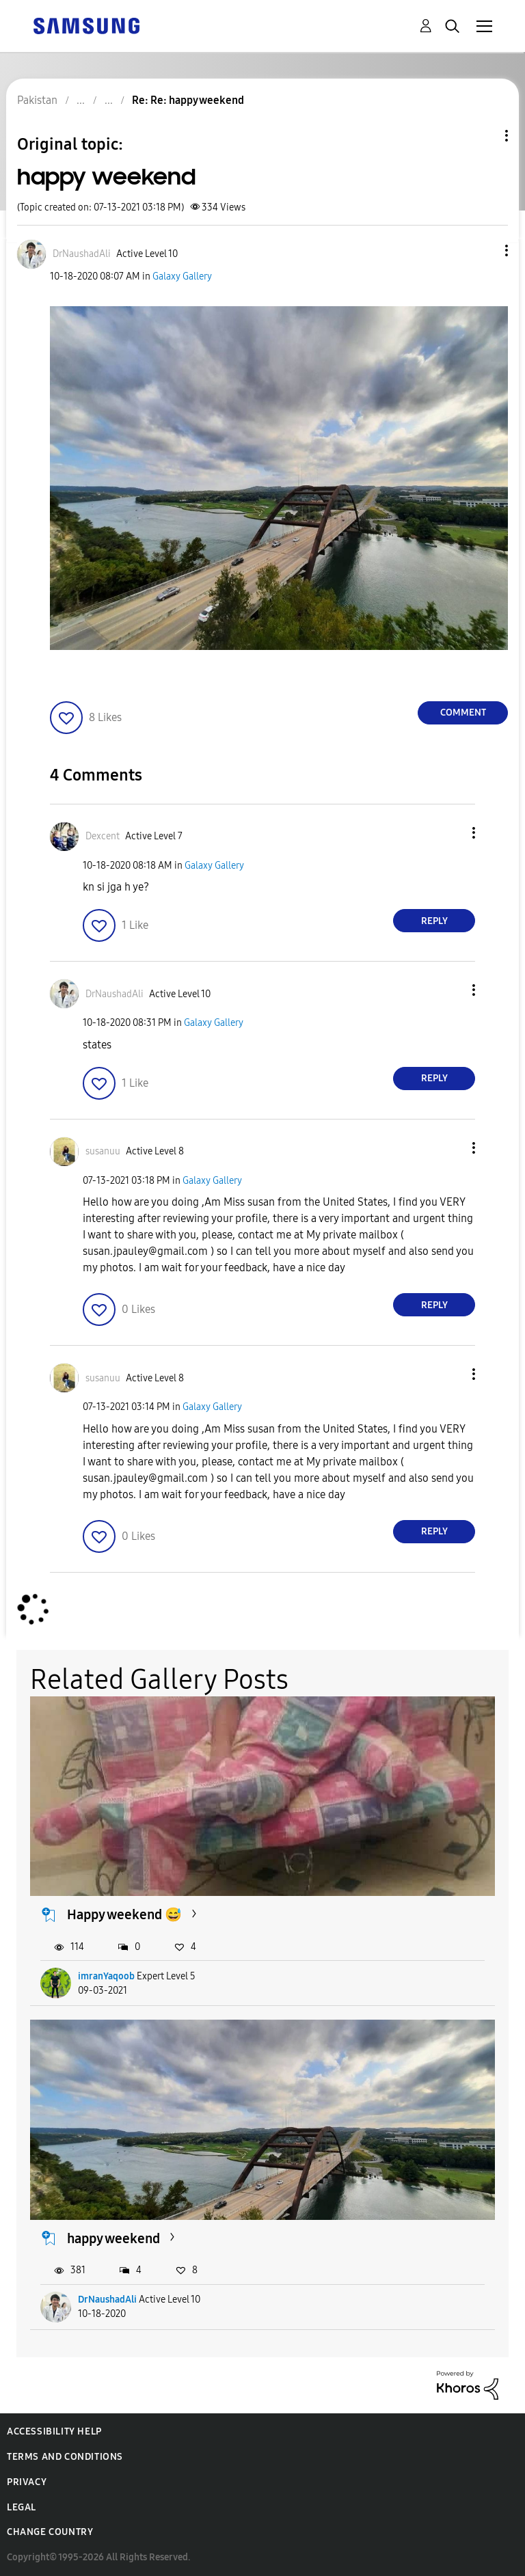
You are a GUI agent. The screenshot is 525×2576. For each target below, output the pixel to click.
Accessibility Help (54, 2431)
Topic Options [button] (483, 135)
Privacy (26, 2482)
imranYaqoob (106, 1976)
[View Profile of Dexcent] (102, 836)
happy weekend (113, 2238)
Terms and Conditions (65, 2457)
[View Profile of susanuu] (102, 1151)
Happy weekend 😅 (124, 1914)
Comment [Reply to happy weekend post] (463, 712)
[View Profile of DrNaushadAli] (82, 254)
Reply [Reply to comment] (434, 921)
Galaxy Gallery (182, 276)
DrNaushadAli (107, 2299)
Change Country (50, 2532)
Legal (21, 2507)
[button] (484, 250)
